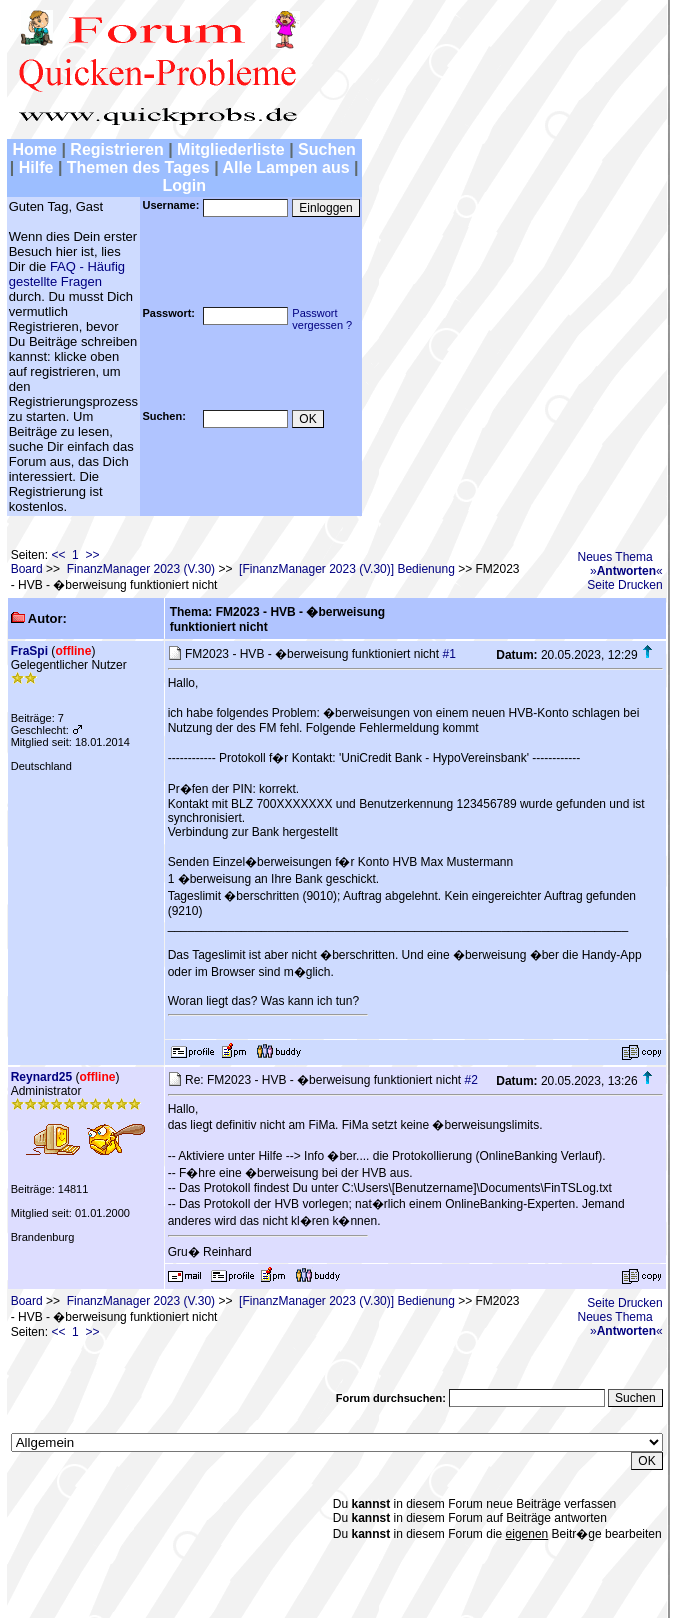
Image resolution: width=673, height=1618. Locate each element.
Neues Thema (615, 557)
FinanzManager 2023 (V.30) (141, 569)
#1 (448, 654)
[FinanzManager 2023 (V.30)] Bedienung (347, 569)
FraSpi (29, 651)
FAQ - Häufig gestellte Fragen (67, 274)
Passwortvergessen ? (322, 319)
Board (27, 569)
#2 (470, 1080)
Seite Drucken (624, 585)
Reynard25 (41, 1077)
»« (626, 571)
